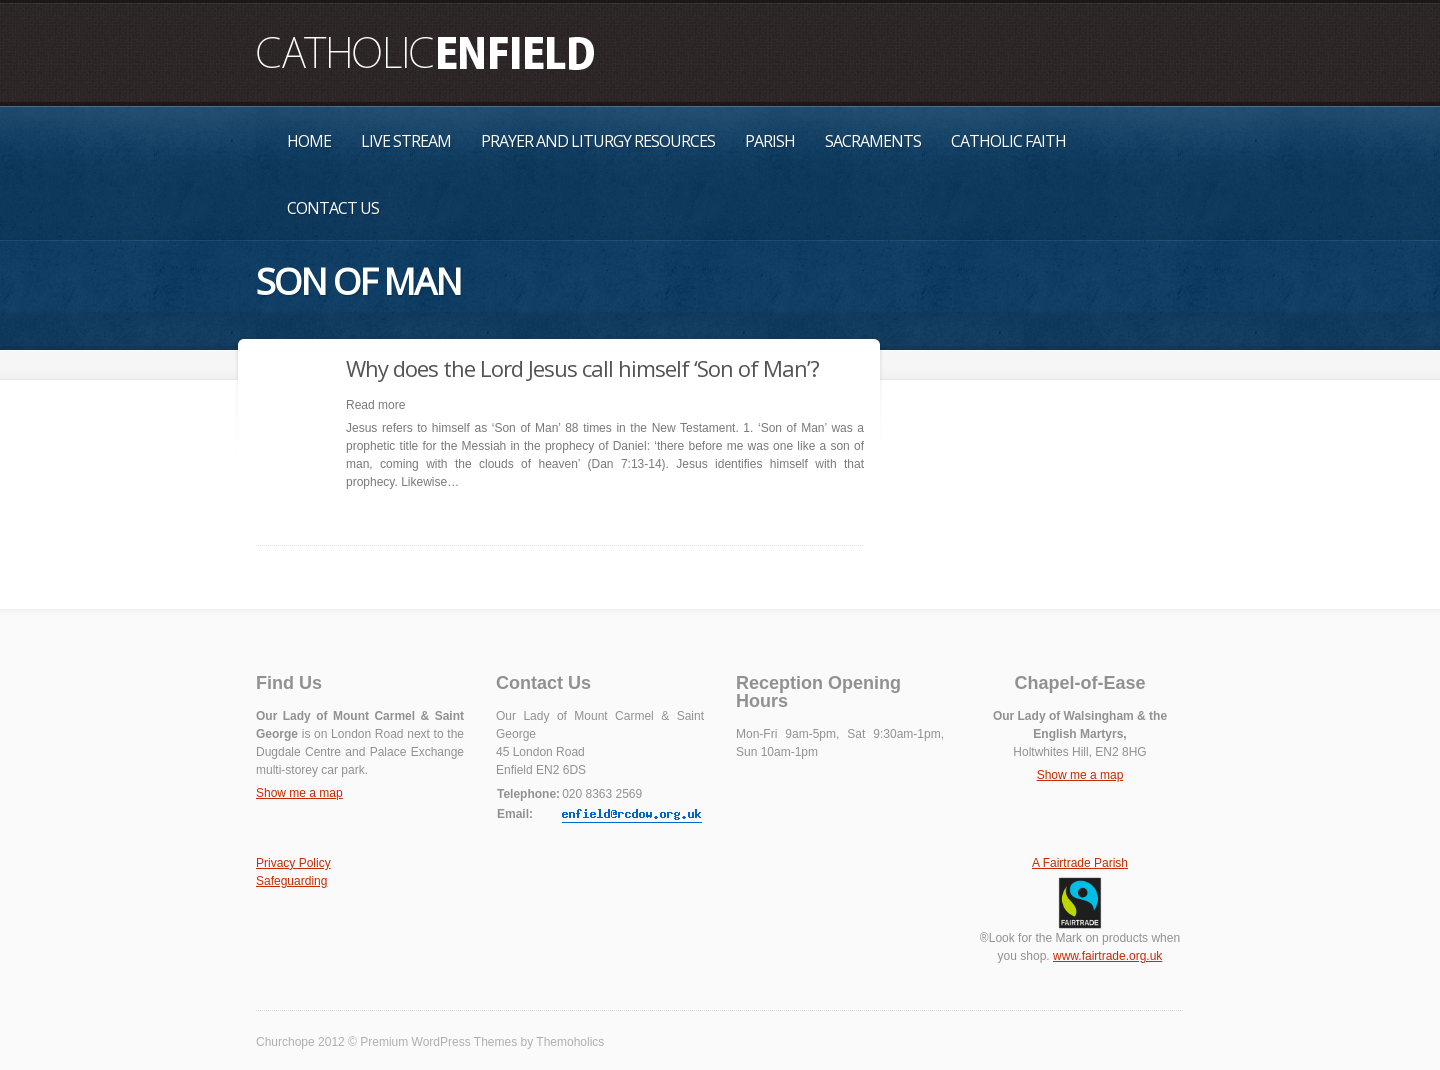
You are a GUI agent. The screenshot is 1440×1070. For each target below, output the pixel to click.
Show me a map (299, 793)
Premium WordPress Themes (438, 1042)
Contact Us (333, 208)
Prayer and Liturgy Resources (598, 141)
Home (309, 141)
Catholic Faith (1008, 141)
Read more (375, 405)
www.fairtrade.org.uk (1107, 956)
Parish (770, 141)
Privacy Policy (293, 863)
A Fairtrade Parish (1080, 863)
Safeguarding (291, 881)
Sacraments (873, 141)
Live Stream (406, 141)
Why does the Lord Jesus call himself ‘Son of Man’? (582, 368)
